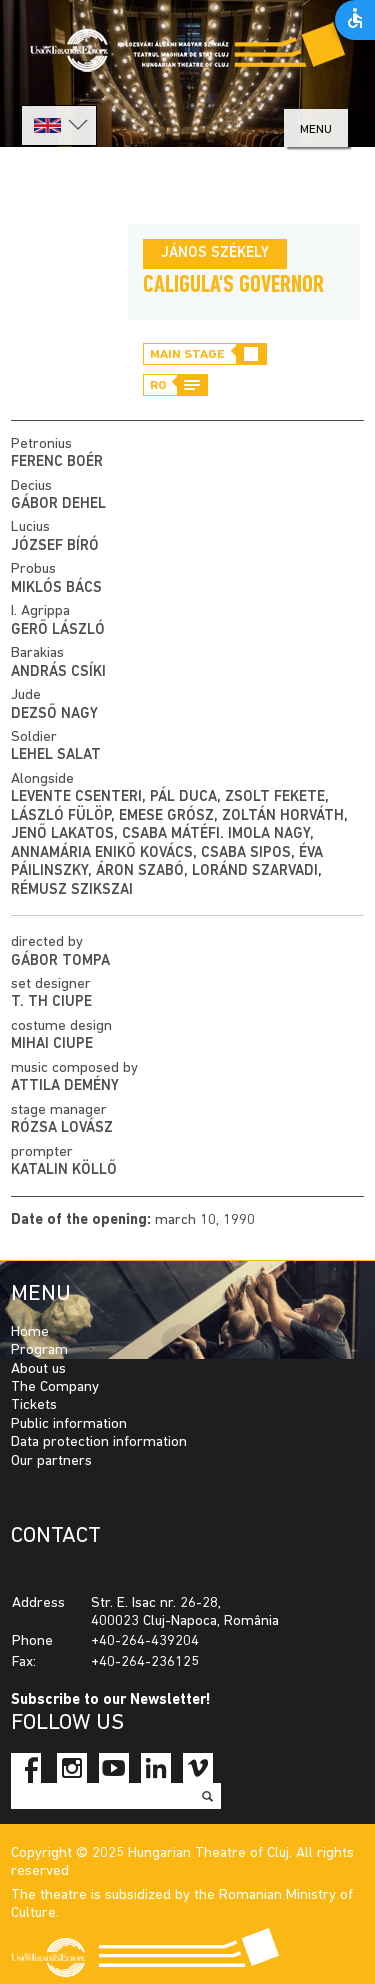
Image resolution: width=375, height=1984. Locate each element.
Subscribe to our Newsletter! (111, 1700)
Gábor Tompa (60, 961)
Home (30, 1332)
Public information (69, 1424)
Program (39, 1350)
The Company (55, 1387)
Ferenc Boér (57, 462)
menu (316, 129)
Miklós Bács (56, 588)
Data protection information (99, 1442)
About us (38, 1369)
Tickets (34, 1405)
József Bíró (55, 546)
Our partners (51, 1461)
